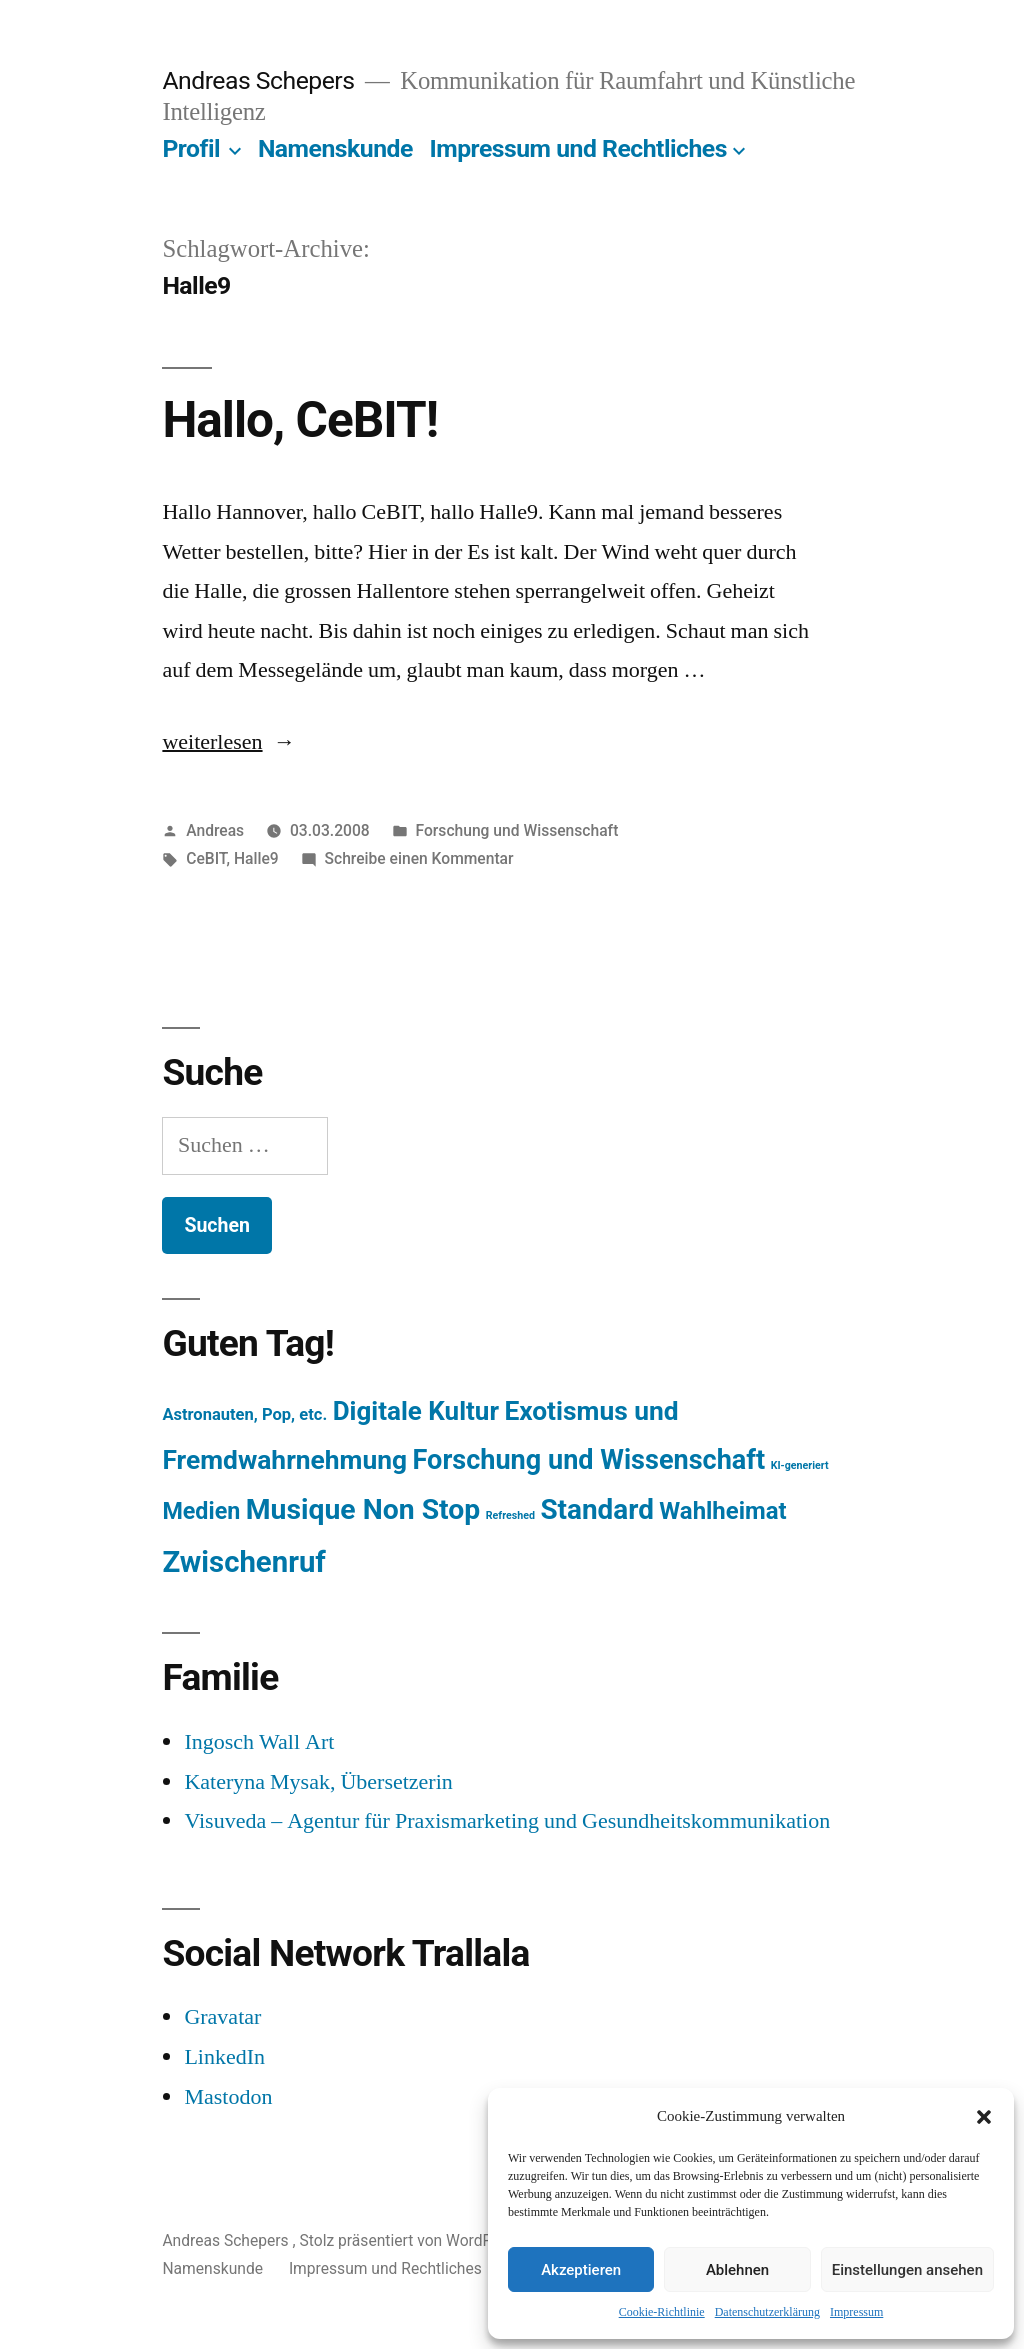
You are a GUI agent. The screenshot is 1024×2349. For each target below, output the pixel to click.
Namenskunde (335, 148)
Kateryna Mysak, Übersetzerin (318, 1782)
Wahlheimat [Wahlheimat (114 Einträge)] (722, 1511)
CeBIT (206, 858)
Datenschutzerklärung (767, 2312)
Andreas (215, 830)
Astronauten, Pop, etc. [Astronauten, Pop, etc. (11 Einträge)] (244, 1414)
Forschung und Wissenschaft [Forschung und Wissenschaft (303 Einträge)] (589, 1460)
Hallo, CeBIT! (300, 420)
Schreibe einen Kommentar (419, 858)
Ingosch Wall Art (259, 1742)
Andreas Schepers (261, 80)
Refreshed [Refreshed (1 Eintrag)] (510, 1515)
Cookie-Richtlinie (662, 2312)
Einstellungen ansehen (907, 2270)
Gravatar (222, 2017)
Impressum (856, 2312)
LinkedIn (224, 2057)
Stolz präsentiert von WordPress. (415, 2240)
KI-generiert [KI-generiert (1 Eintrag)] (800, 1465)
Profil (191, 148)
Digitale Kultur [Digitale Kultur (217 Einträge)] (416, 1411)
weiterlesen (212, 742)
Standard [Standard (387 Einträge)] (596, 1509)
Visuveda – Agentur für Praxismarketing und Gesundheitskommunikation (507, 1821)
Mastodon (228, 2097)
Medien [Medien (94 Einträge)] (201, 1511)
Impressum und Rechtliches (577, 148)
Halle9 (256, 858)
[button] (984, 2117)
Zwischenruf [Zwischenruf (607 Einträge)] (243, 1562)
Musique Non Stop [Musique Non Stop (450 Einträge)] (363, 1509)
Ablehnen (737, 2270)
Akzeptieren (581, 2270)
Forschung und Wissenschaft (517, 830)
